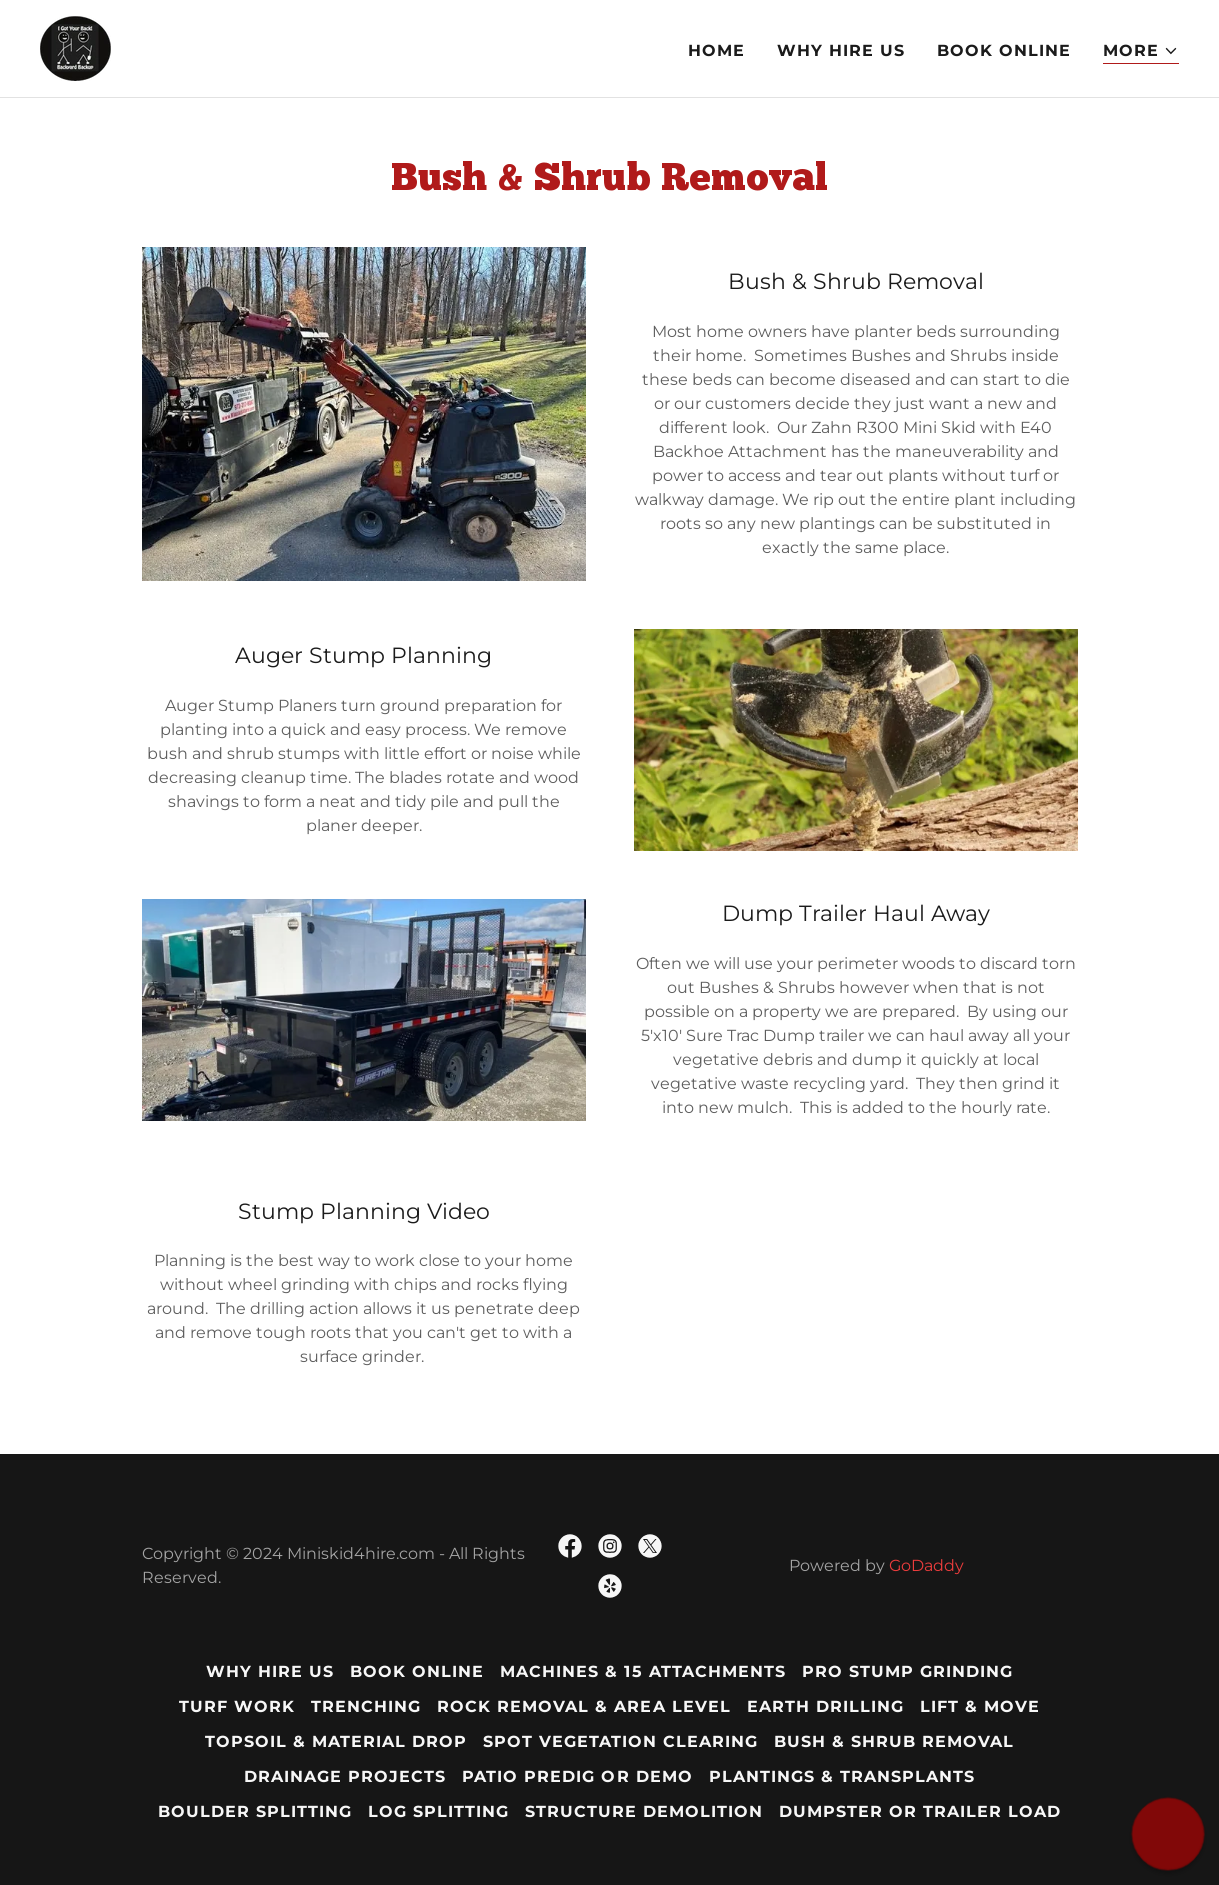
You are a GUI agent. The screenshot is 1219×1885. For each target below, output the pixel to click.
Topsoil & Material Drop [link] (336, 1741)
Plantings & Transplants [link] (842, 1776)
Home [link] (716, 50)
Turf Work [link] (237, 1706)
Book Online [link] (1004, 50)
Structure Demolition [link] (644, 1811)
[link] (75, 47)
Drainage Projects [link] (345, 1776)
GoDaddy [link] (926, 1565)
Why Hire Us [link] (841, 50)
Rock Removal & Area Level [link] (583, 1706)
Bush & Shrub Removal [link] (894, 1741)
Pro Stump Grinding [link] (907, 1671)
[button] (1141, 51)
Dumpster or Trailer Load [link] (920, 1811)
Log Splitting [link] (438, 1811)
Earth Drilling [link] (825, 1706)
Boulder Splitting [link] (255, 1811)
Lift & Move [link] (980, 1706)
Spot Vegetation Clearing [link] (620, 1741)
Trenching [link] (366, 1706)
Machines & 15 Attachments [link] (642, 1671)
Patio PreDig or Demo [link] (577, 1776)
